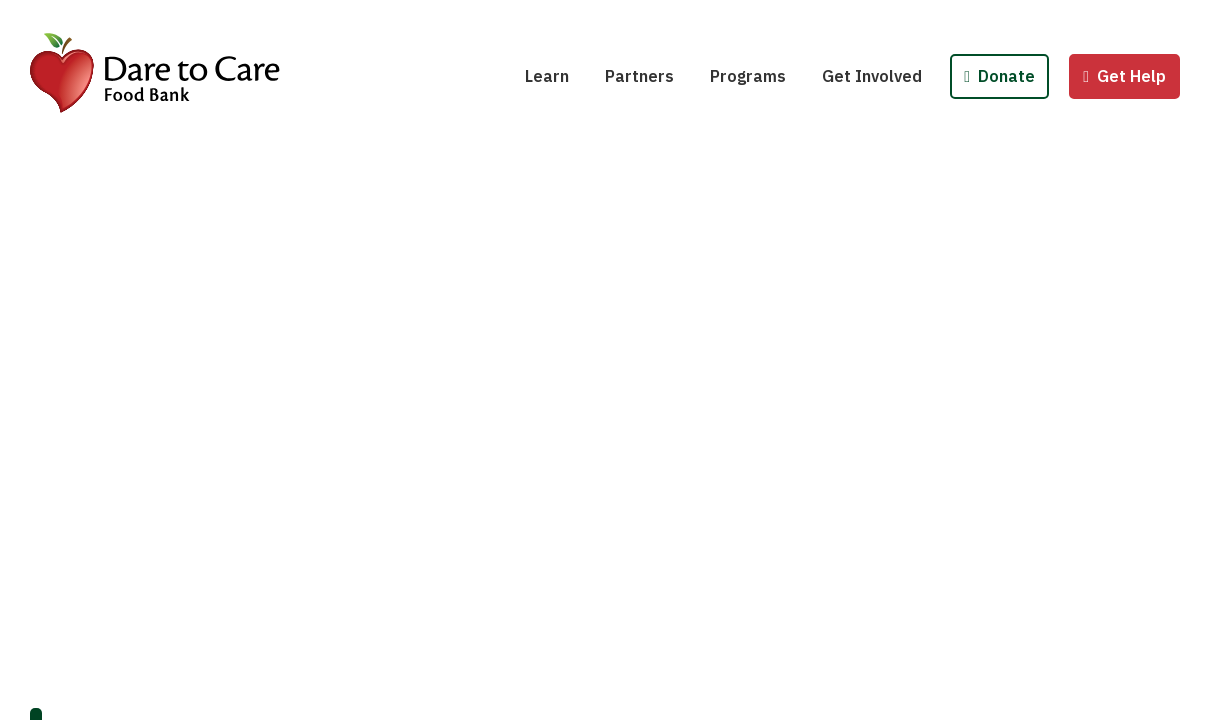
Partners (639, 76)
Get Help (1124, 76)
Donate (999, 76)
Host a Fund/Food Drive (925, 18)
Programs (748, 76)
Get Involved (872, 76)
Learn (547, 76)
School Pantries (783, 18)
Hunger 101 (581, 18)
